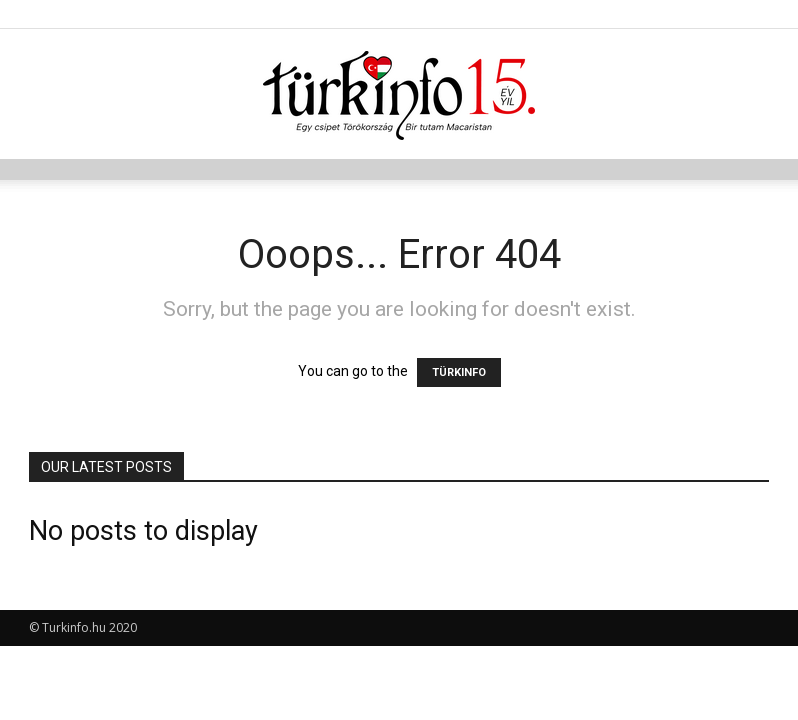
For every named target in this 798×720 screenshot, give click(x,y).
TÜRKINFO (459, 372)
